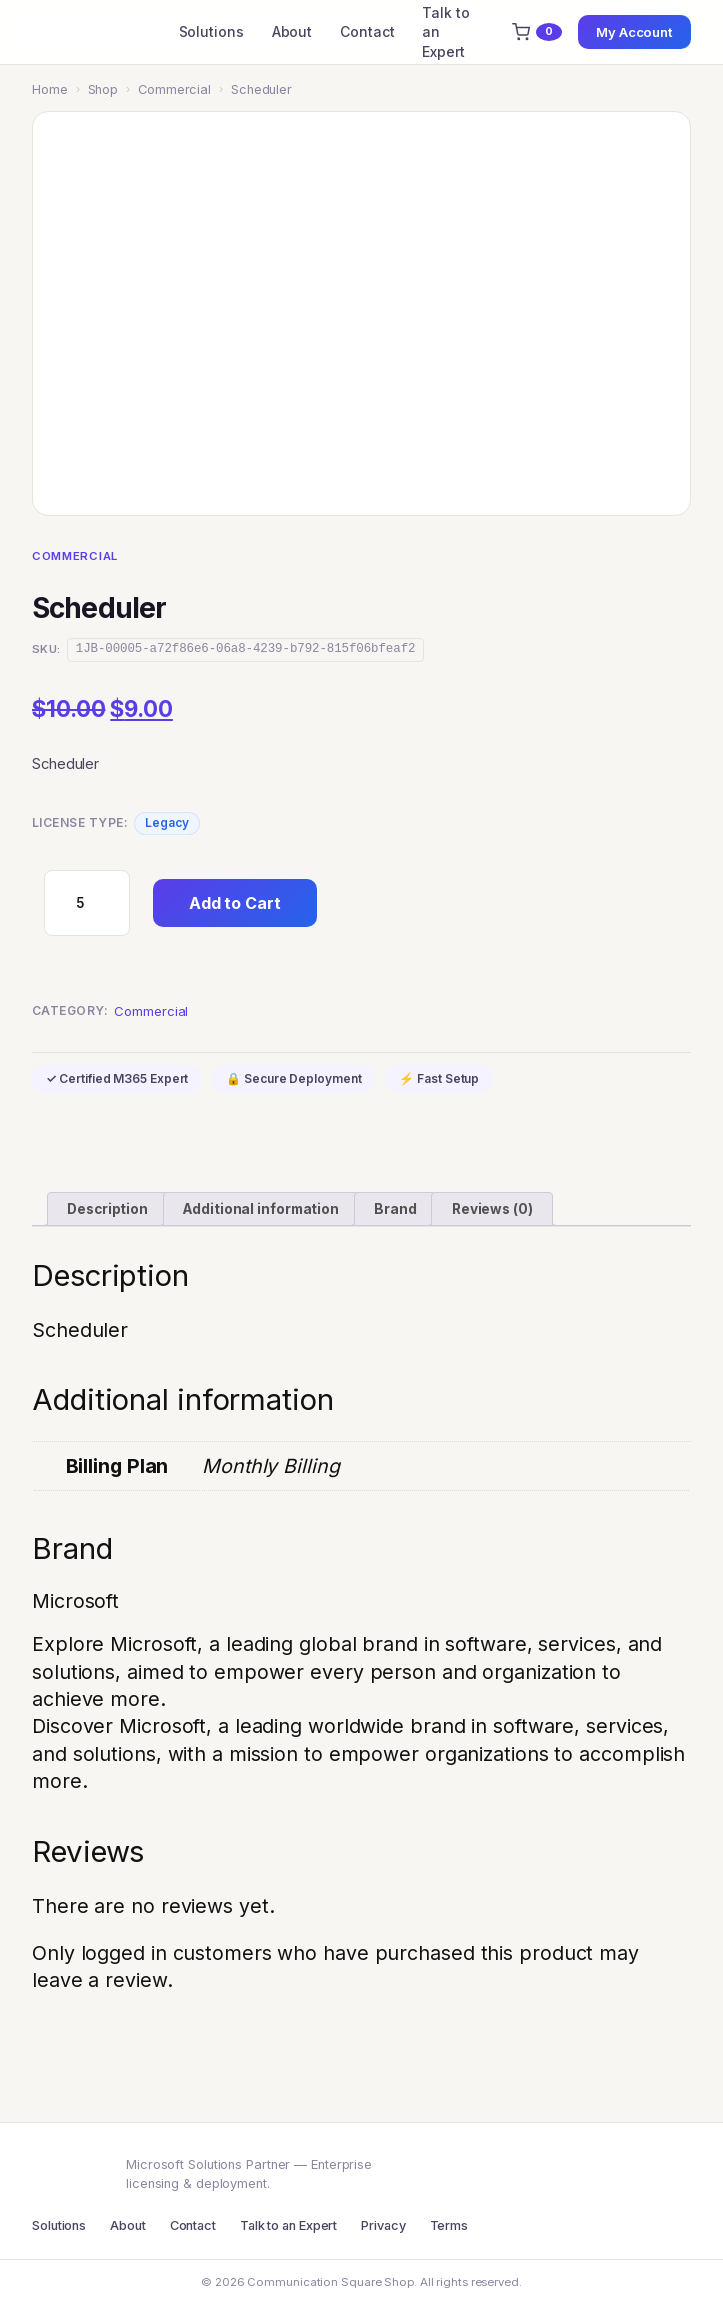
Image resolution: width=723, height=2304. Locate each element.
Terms (449, 2225)
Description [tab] (107, 1209)
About (292, 31)
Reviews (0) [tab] (492, 1209)
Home (50, 89)
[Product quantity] (87, 903)
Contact (367, 31)
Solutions (211, 31)
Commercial (174, 89)
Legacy (166, 822)
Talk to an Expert (445, 32)
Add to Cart (235, 903)
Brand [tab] (395, 1209)
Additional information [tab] (261, 1209)
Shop (103, 89)
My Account (634, 32)
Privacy (383, 2225)
